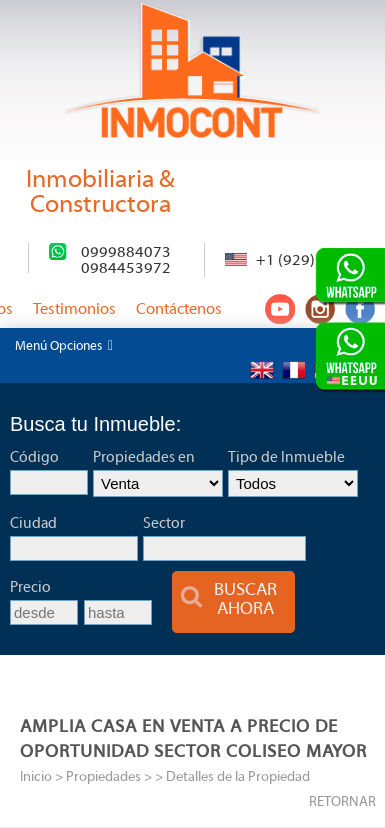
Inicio (36, 777)
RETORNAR (342, 802)
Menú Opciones (64, 346)
